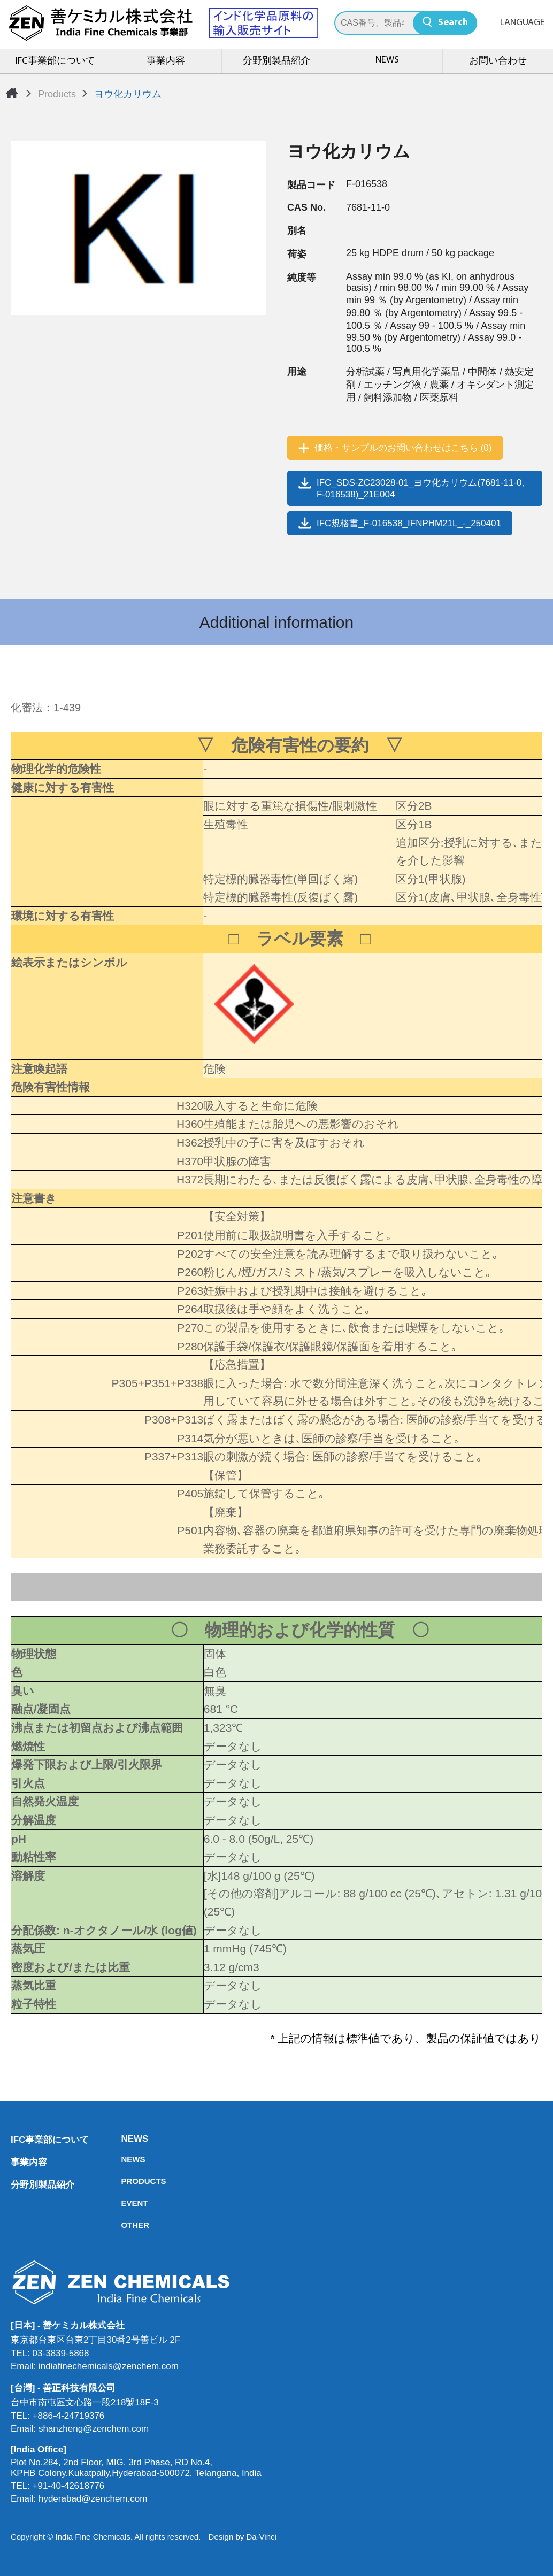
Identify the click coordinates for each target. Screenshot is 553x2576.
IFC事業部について (55, 61)
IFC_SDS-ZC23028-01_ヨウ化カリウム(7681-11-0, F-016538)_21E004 (420, 488)
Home (12, 93)
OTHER (124, 2224)
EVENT (124, 2203)
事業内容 (166, 61)
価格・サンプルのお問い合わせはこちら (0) (403, 448)
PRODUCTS (124, 2181)
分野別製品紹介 (276, 61)
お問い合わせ (498, 61)
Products (57, 94)
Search (453, 23)
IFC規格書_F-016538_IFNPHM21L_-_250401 (409, 523)
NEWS (387, 60)
